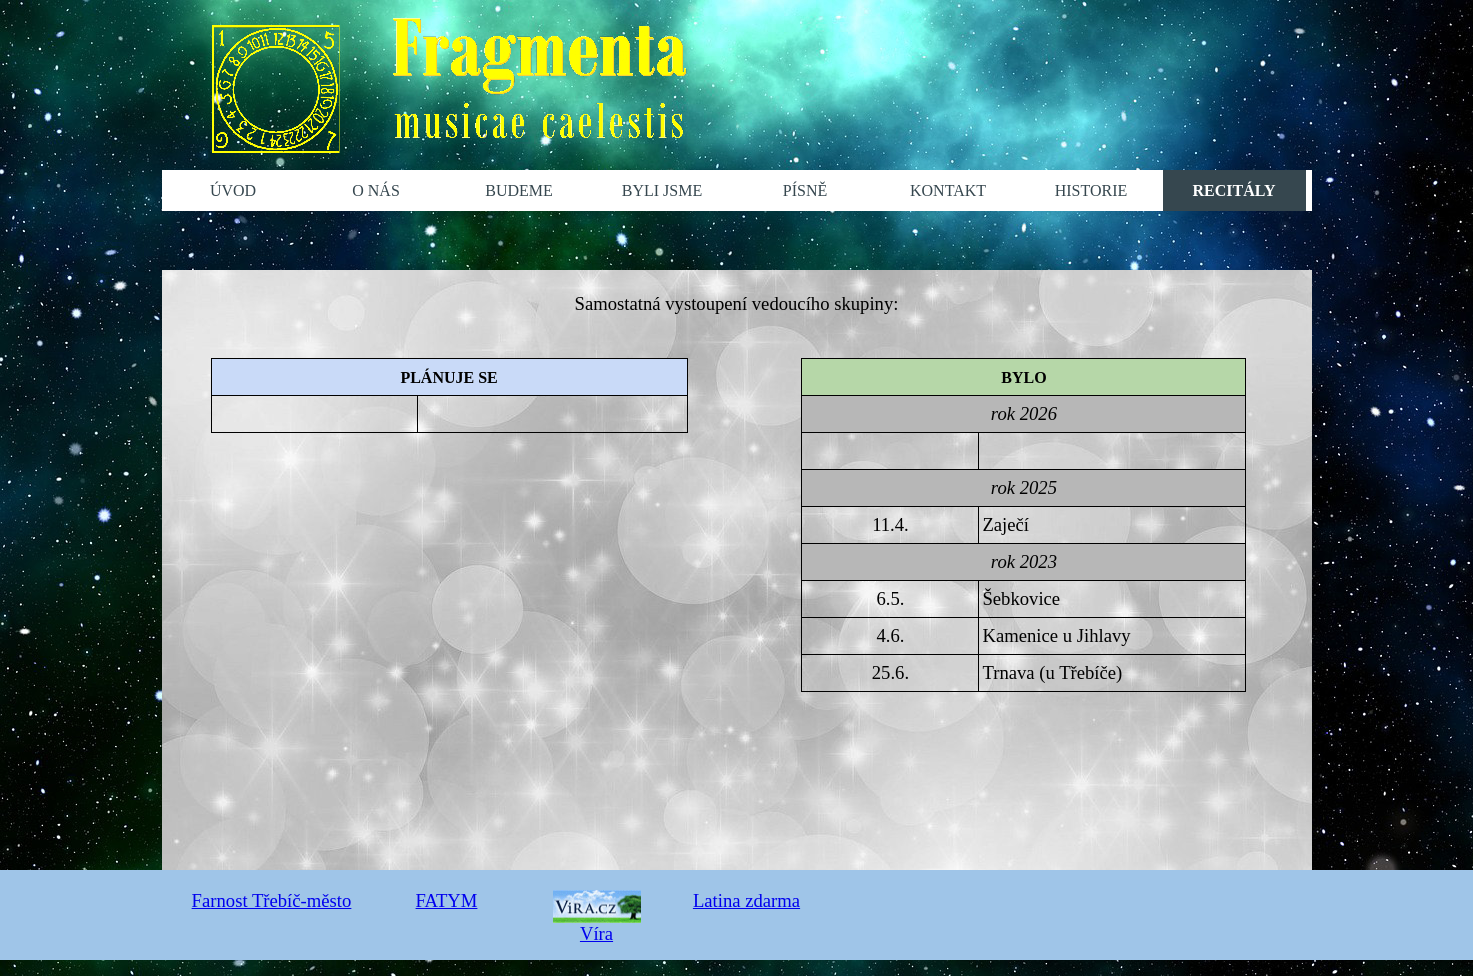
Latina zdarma (746, 900)
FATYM (447, 900)
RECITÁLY (1234, 190)
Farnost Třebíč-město (272, 900)
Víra (597, 922)
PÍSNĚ (805, 190)
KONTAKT (948, 190)
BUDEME (519, 190)
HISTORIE (1091, 190)
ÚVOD (233, 190)
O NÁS (376, 190)
